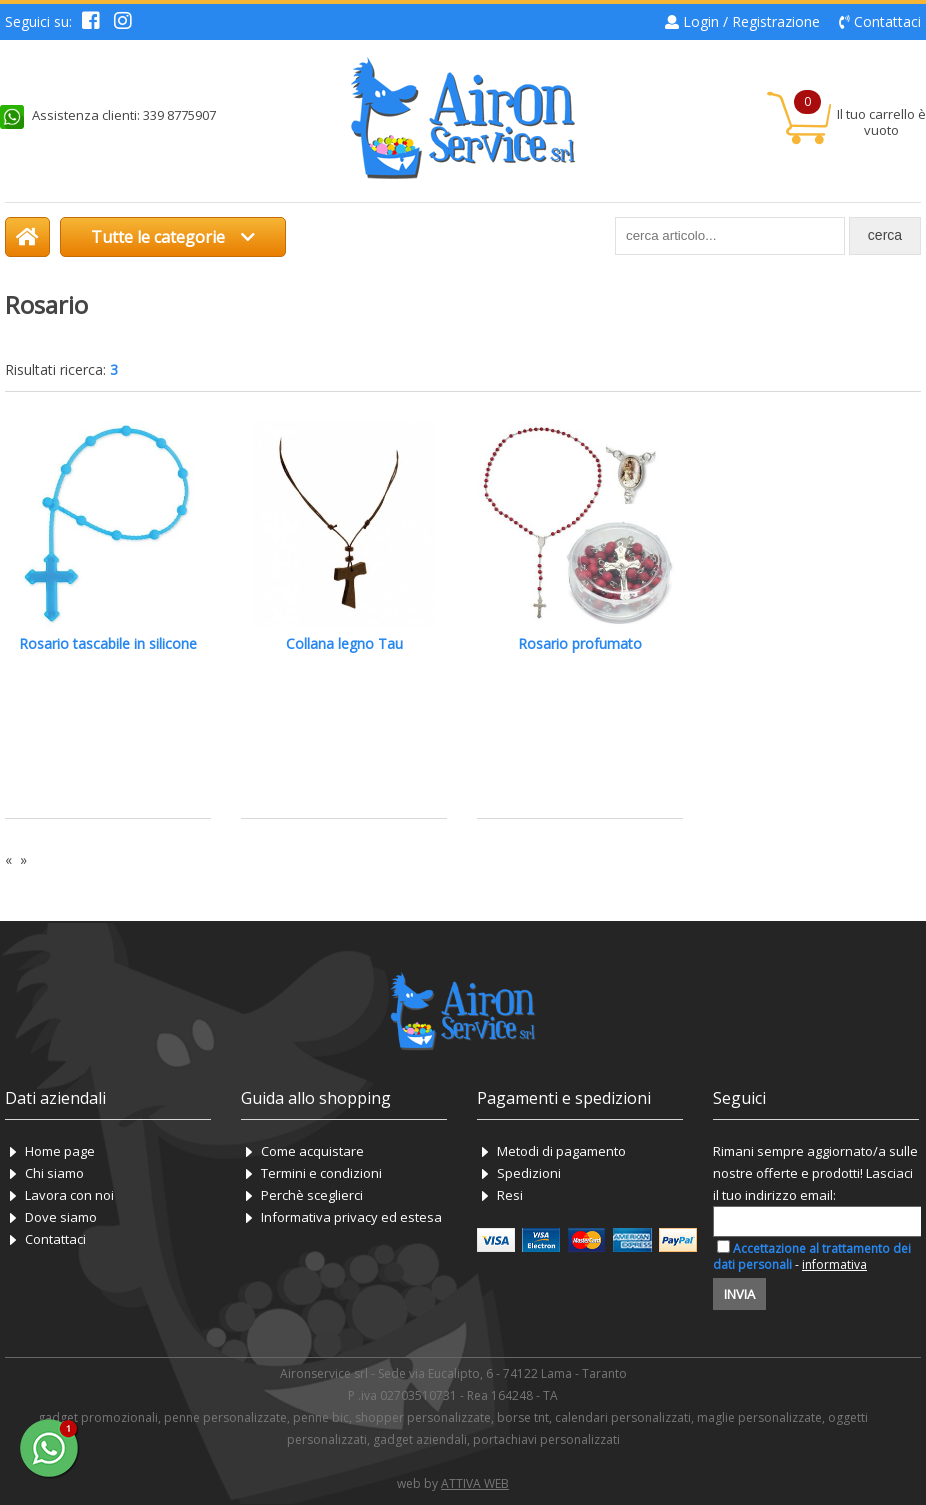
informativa (834, 1264)
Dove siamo (61, 1217)
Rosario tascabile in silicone (108, 643)
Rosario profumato (580, 643)
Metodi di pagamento (561, 1151)
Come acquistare (312, 1151)
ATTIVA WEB (475, 1483)
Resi (510, 1195)
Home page (60, 1151)
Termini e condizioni (321, 1173)
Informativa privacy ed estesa (351, 1217)
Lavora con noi (69, 1195)
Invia (739, 1294)
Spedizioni (529, 1173)
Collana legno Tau (344, 643)
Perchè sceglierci (312, 1195)
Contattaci (887, 21)
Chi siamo (54, 1173)
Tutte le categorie (173, 237)
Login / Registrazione (751, 21)
